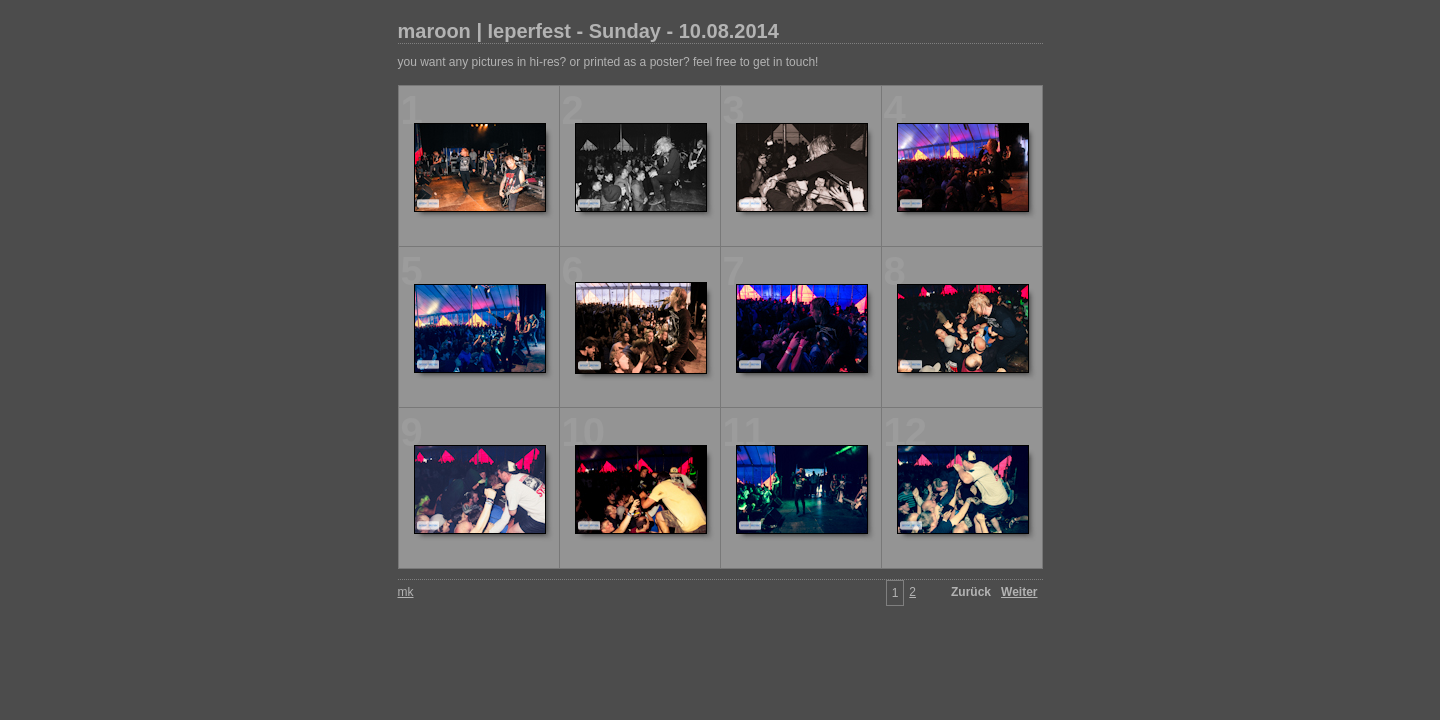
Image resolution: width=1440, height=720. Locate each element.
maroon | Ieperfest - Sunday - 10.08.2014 (588, 31)
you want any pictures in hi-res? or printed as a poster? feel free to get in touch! (608, 62)
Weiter (1019, 592)
